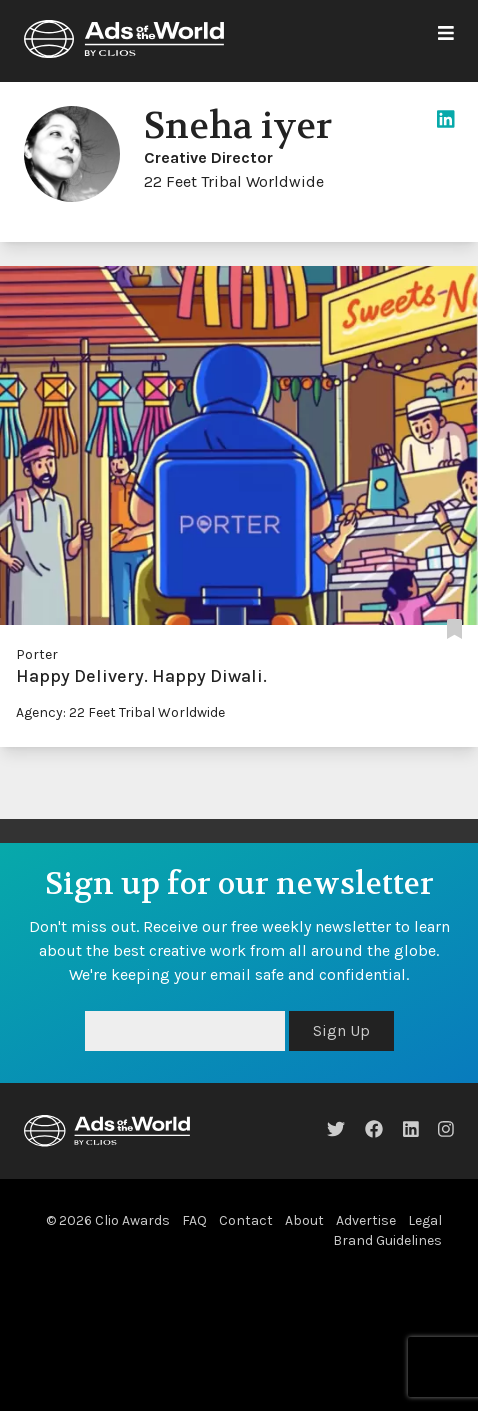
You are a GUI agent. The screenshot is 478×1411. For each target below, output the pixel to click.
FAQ (194, 1220)
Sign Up (341, 1030)
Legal (425, 1220)
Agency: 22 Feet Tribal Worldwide (120, 712)
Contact (246, 1220)
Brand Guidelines (387, 1240)
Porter (37, 654)
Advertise (366, 1220)
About (304, 1220)
